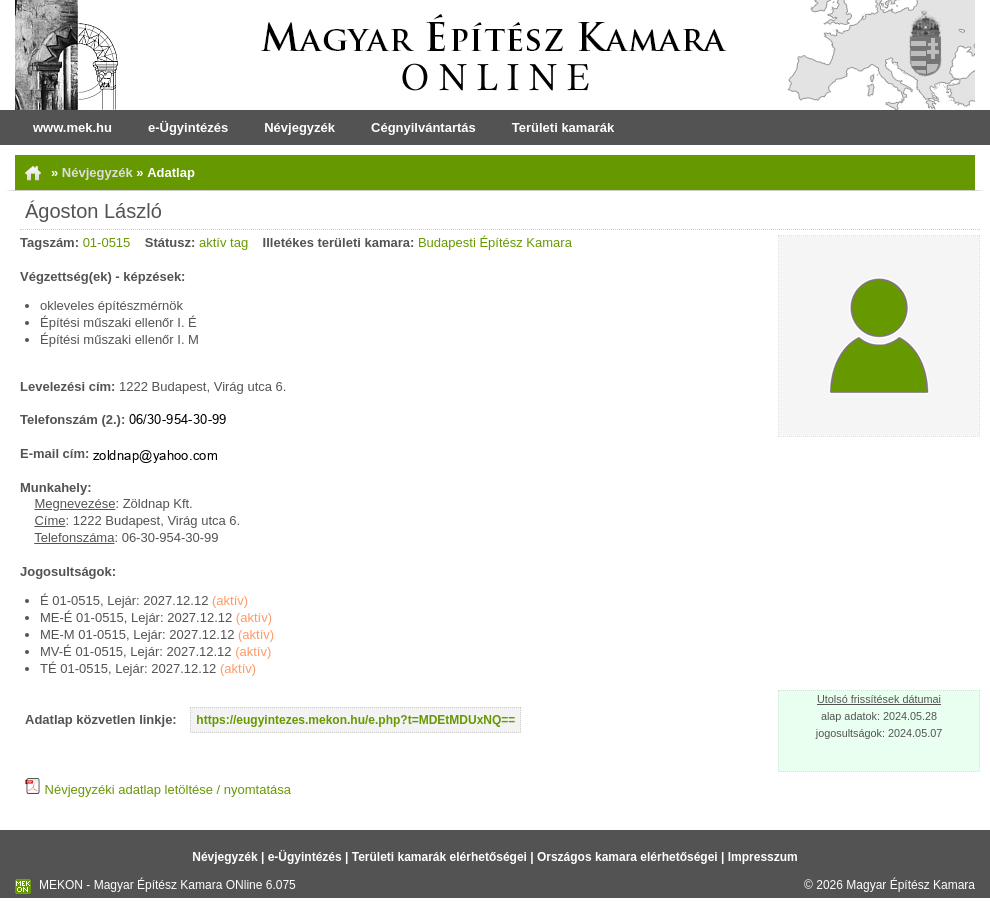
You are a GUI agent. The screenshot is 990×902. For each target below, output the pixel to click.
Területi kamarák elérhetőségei (439, 857)
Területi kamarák (563, 127)
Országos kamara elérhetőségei (627, 857)
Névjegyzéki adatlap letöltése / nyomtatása (158, 789)
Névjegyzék (299, 127)
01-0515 (107, 242)
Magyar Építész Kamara (910, 885)
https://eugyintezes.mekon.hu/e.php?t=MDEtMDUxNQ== (355, 720)
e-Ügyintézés (188, 127)
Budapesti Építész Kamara (495, 242)
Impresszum (763, 857)
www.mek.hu (72, 127)
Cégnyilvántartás (423, 127)
